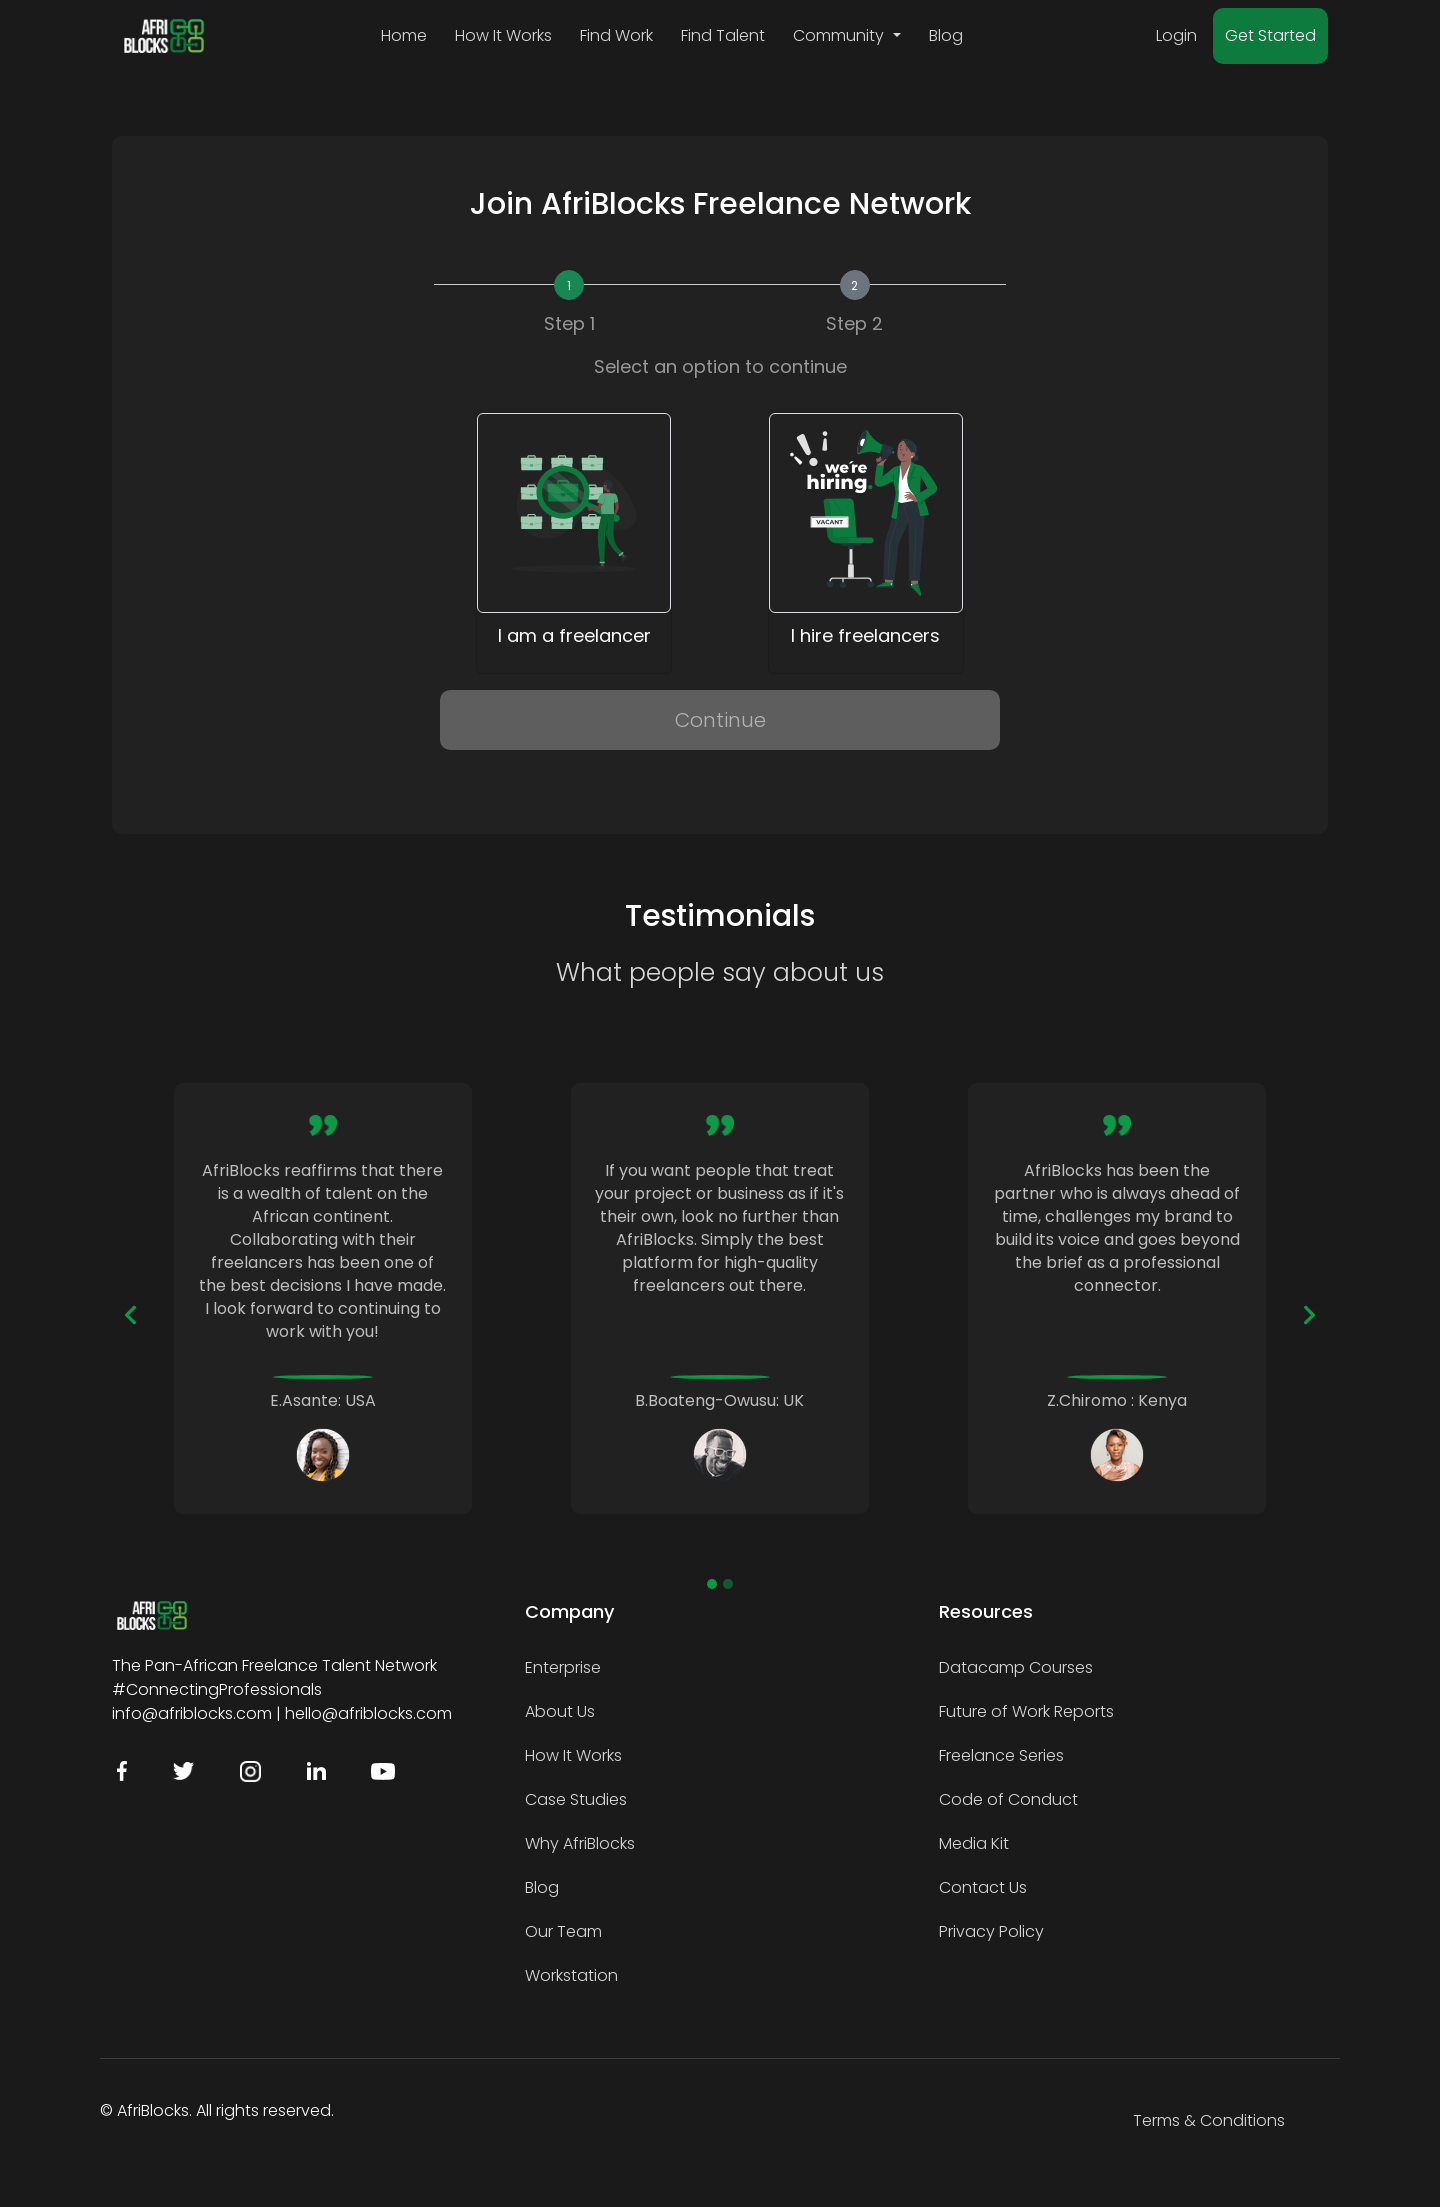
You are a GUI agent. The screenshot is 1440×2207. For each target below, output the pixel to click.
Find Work (616, 35)
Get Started (1270, 35)
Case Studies (576, 1799)
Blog (946, 35)
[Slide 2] (728, 1584)
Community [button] (840, 35)
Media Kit (974, 1843)
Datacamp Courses (1016, 1667)
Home (404, 35)
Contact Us (983, 1887)
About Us (560, 1711)
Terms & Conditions (1209, 2120)
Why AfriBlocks (580, 1843)
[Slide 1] (712, 1584)
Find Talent (723, 35)
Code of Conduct (1008, 1799)
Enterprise (563, 1667)
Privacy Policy (991, 1931)
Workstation (571, 1975)
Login (1176, 35)
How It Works (503, 35)
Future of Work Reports (1026, 1711)
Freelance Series (1001, 1755)
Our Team (563, 1931)
